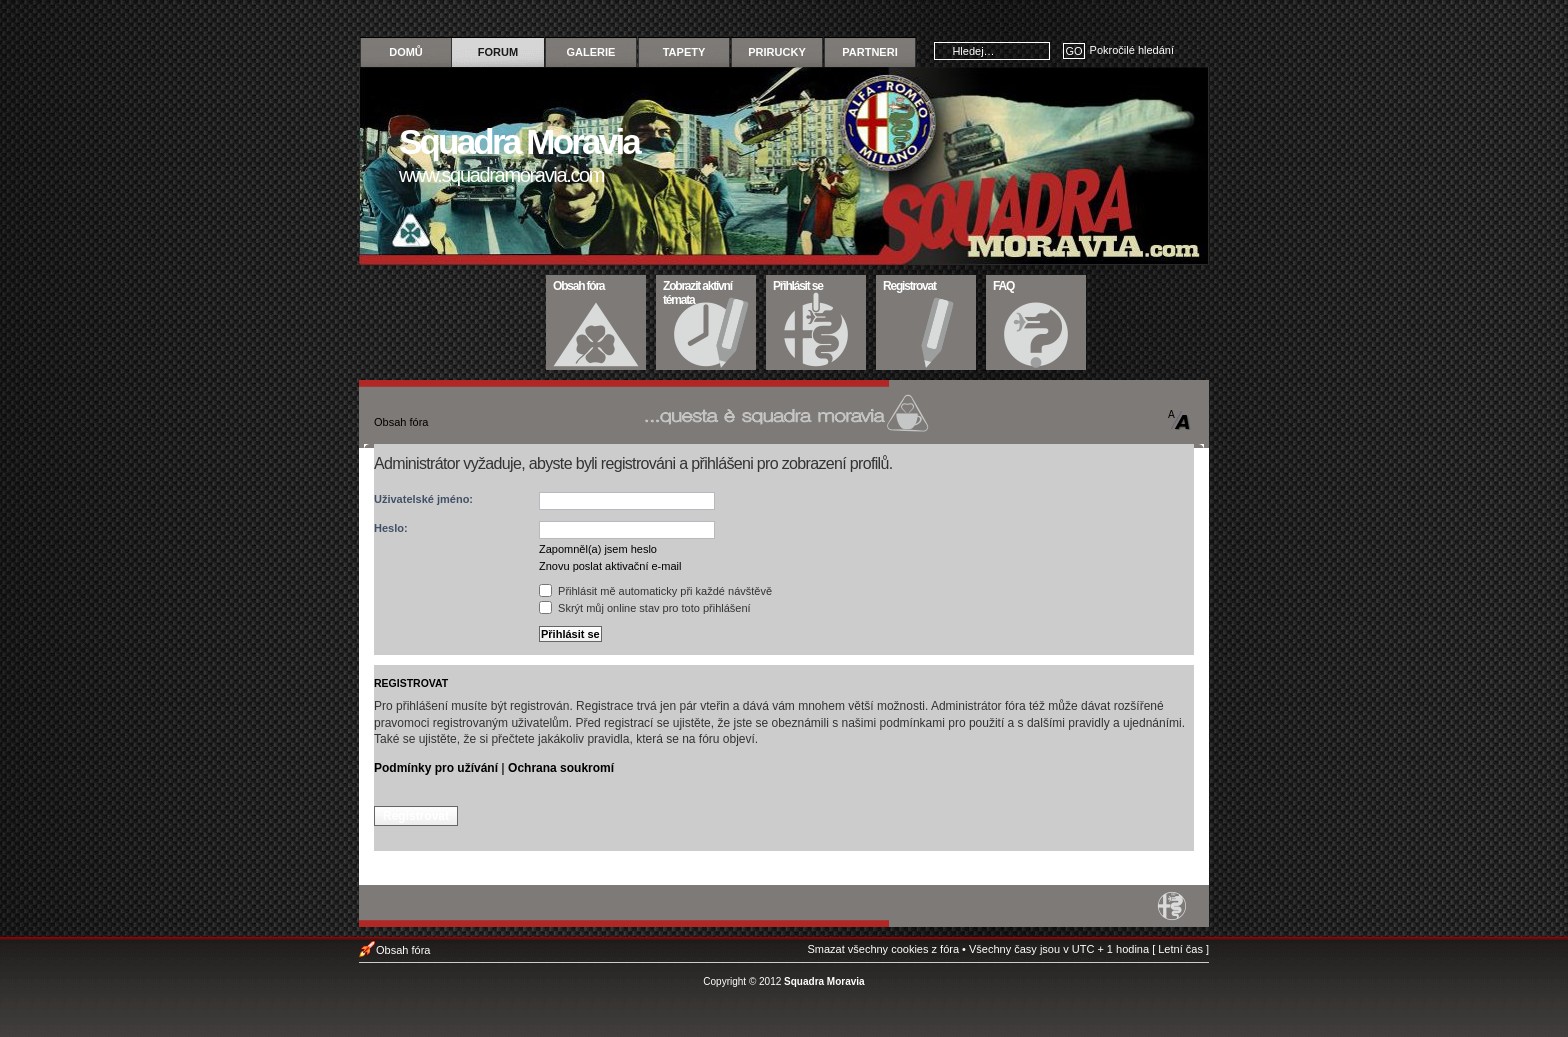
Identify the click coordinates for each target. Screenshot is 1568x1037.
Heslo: (391, 528)
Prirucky (776, 52)
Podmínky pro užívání (436, 768)
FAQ (1036, 284)
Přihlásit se (816, 284)
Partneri (869, 52)
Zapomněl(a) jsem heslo (598, 549)
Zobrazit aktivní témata (706, 291)
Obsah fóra (596, 284)
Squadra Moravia (824, 981)
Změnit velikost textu (1179, 420)
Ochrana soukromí (561, 768)
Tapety (684, 52)
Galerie (591, 52)
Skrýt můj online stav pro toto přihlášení (645, 608)
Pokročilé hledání (1132, 50)
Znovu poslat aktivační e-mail (610, 566)
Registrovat (926, 284)
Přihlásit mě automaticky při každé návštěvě (655, 591)
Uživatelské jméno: (423, 499)
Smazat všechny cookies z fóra (883, 949)
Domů (406, 52)
